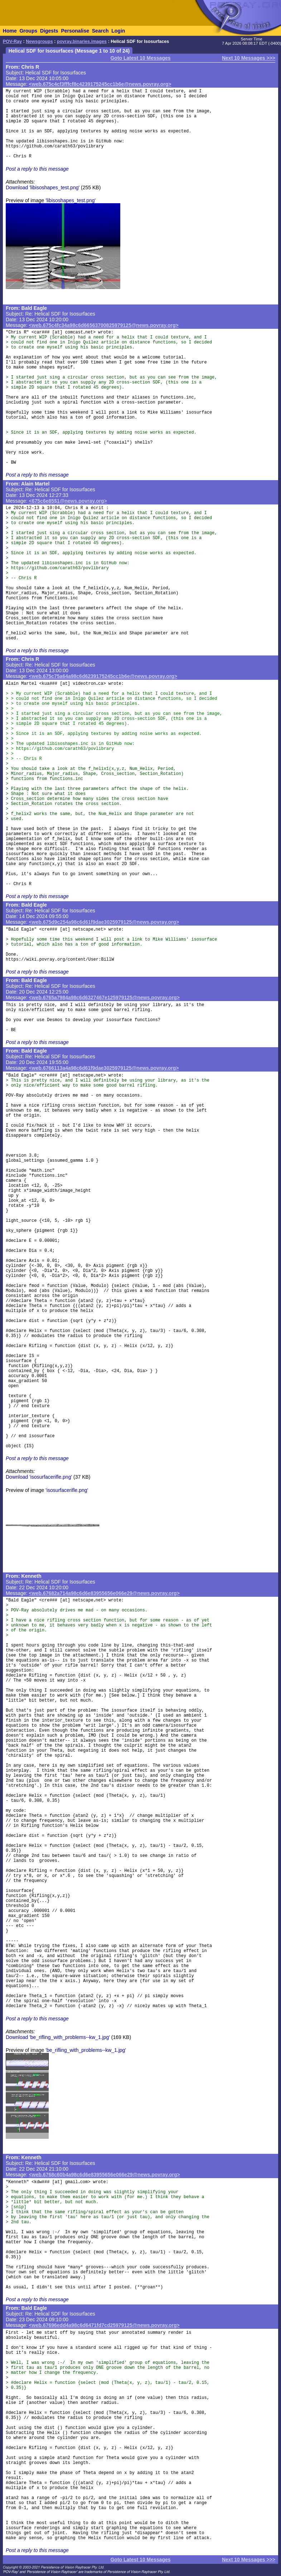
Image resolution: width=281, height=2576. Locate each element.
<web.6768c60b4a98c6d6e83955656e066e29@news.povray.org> (104, 2174)
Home (10, 31)
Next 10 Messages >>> (248, 58)
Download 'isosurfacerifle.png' (39, 1477)
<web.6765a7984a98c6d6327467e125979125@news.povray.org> (104, 997)
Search (100, 31)
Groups (28, 31)
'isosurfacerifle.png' (66, 1490)
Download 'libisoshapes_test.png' (42, 187)
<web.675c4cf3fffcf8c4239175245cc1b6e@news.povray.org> (100, 84)
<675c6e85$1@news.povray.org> (68, 501)
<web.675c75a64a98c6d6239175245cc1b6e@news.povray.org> (103, 676)
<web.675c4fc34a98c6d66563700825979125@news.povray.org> (104, 325)
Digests (49, 31)
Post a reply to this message (37, 169)
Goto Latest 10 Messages (140, 58)
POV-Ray (12, 41)
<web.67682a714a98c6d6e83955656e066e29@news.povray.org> (104, 1593)
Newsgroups (39, 41)
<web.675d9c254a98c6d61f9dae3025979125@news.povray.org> (104, 922)
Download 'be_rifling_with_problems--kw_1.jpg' (58, 2037)
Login (118, 31)
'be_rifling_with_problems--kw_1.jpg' (85, 2050)
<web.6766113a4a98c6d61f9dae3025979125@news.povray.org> (104, 1068)
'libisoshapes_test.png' (70, 200)
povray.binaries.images (82, 41)
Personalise (75, 31)
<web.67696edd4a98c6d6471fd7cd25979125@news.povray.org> (104, 2325)
